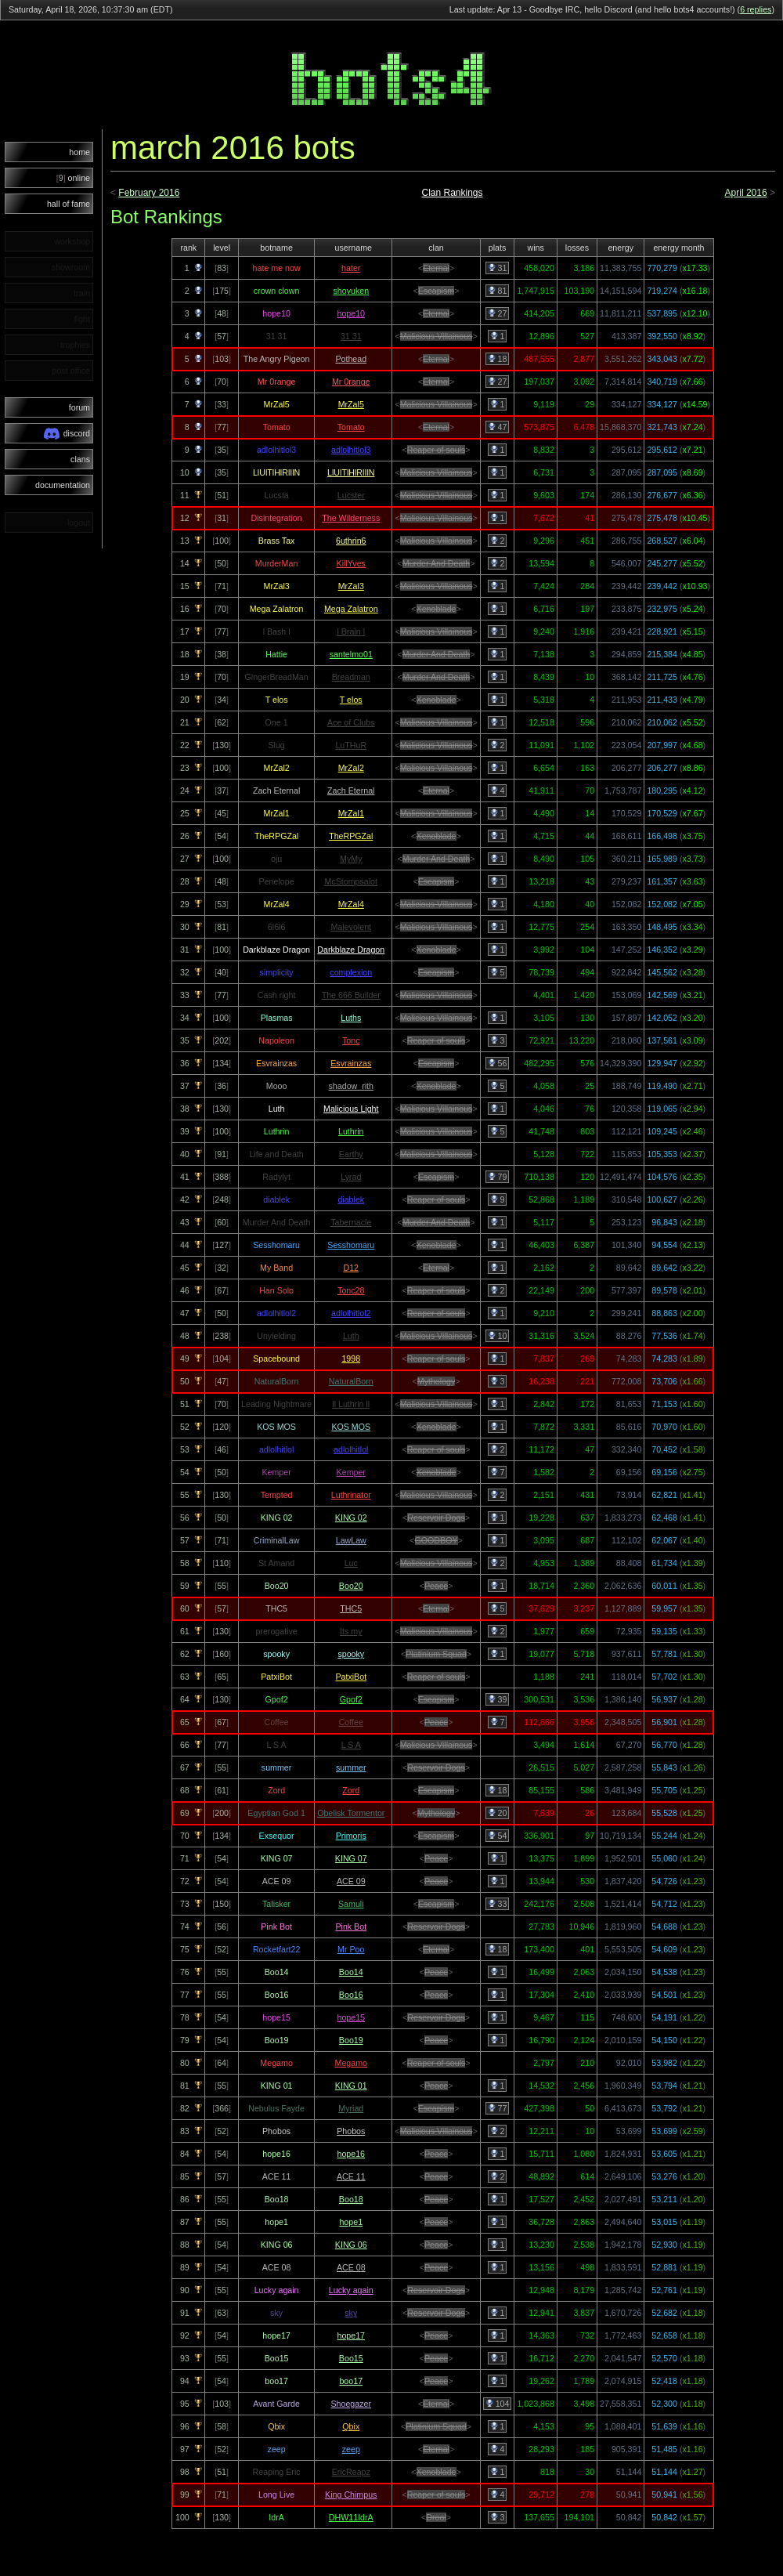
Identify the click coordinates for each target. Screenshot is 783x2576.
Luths (351, 1017)
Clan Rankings (451, 192)
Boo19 (351, 2040)
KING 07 (351, 1858)
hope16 (351, 2153)
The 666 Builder (351, 995)
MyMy (351, 858)
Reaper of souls (436, 449)
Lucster (351, 495)
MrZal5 (351, 404)
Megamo (351, 2063)
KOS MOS (350, 1426)
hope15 (351, 2017)
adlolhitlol (351, 1449)
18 (497, 359)
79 (497, 1176)
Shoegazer (350, 2403)
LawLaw (351, 1540)
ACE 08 (351, 2267)
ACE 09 (351, 1881)
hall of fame (68, 203)
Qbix (350, 2426)
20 (497, 1813)
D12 (351, 1267)
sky (351, 2312)
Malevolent (350, 927)
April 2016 (746, 192)
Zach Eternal (350, 790)
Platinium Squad (436, 1654)
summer (351, 1767)
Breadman (351, 677)
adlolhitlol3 (350, 449)
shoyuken (351, 290)
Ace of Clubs (350, 722)
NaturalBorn (351, 1381)
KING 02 (351, 1517)
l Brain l (351, 631)
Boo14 (351, 1972)
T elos (351, 699)
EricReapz (351, 2472)
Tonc (351, 1040)
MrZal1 (351, 813)
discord (67, 434)
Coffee (351, 1722)
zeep (351, 2449)
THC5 (351, 1608)
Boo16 (351, 1994)
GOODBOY (436, 1540)
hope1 (351, 2222)
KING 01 (351, 2085)
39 (497, 1699)
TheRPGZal (351, 836)
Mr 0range (351, 381)
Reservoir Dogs (435, 1517)
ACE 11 (351, 2176)
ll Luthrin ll (351, 1404)
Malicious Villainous (436, 336)
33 (497, 1903)
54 (497, 1835)
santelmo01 (351, 654)
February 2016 (148, 192)
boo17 (351, 2381)
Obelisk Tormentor (350, 1813)
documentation (62, 485)
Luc (351, 1563)
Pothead (350, 359)
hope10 (351, 313)
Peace (436, 1585)
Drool (436, 2517)
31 (497, 268)
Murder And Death (436, 563)
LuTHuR (350, 745)
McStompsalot (351, 881)
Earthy (351, 1154)
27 (497, 313)
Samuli (351, 1903)
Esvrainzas (350, 1063)
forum (79, 407)
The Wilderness (351, 518)
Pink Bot (350, 1926)
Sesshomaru (350, 1245)
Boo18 (351, 2199)
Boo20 (351, 1585)
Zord (350, 1790)
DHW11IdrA (351, 2517)
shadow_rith (351, 1086)
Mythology (436, 1381)
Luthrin (351, 1131)
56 (497, 1063)
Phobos (351, 2131)
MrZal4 (351, 904)
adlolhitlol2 (350, 1313)
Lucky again (351, 2290)
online (73, 178)
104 (497, 2403)
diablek (350, 1199)
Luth (351, 1335)
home (79, 152)
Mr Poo (350, 1949)
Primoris (351, 1835)
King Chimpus (351, 2494)
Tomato (351, 427)
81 (497, 290)
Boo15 (351, 2358)
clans (80, 459)
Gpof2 (351, 1699)
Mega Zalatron (351, 608)
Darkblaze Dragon (350, 949)
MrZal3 (351, 586)
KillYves (351, 563)
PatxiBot (350, 1676)
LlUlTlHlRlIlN (350, 472)
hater (350, 268)
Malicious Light (350, 1108)
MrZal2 (351, 767)
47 (497, 427)
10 (497, 1335)
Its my (351, 1631)
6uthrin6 (351, 540)
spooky (350, 1654)
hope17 (351, 2335)
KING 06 (351, 2244)
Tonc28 (350, 1290)
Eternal (436, 268)
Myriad (350, 2108)
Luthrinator (351, 1495)
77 (497, 2108)
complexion (351, 972)
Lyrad (351, 1176)
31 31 (351, 336)
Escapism (436, 290)
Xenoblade (436, 608)
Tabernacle (350, 1222)
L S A (351, 1744)
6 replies (755, 9)
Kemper (351, 1472)
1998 (350, 1358)
